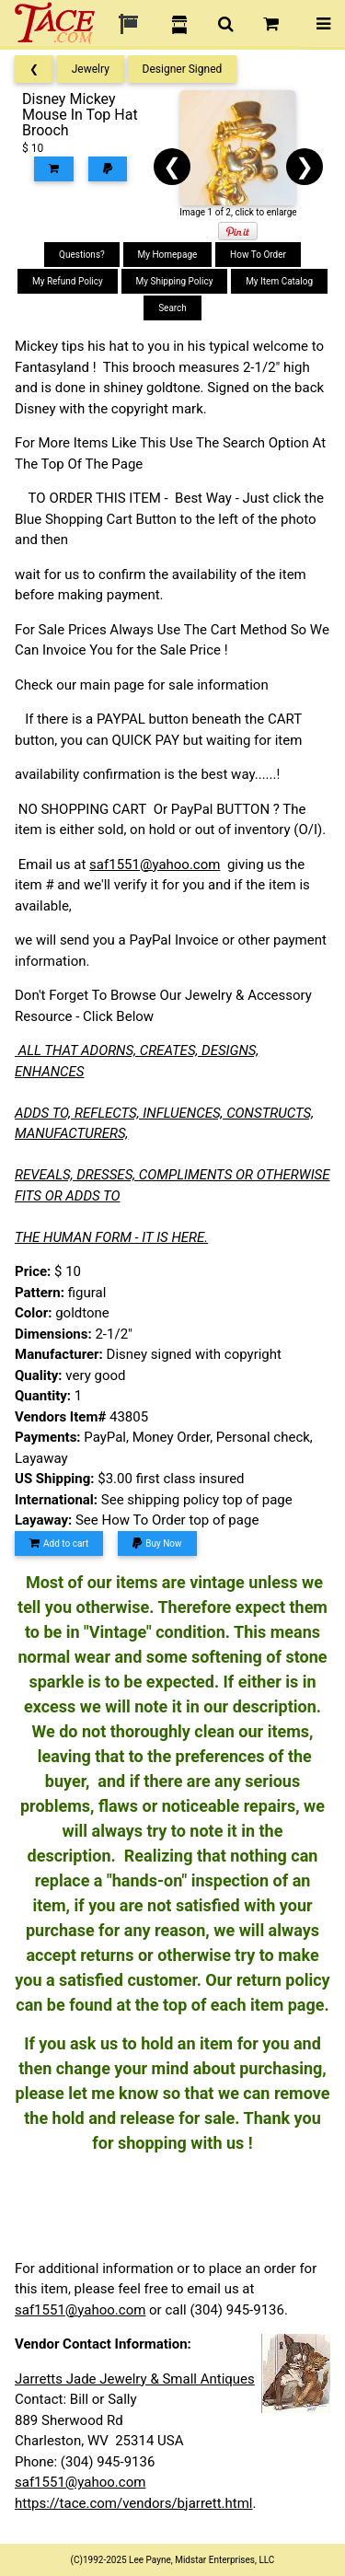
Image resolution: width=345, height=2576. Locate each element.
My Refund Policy (67, 281)
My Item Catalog (279, 281)
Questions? (82, 254)
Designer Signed (183, 69)
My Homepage (168, 254)
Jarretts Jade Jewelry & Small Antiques (135, 2379)
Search (172, 308)
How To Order (258, 254)
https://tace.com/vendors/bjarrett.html (134, 2503)
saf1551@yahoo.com (154, 864)
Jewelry (90, 69)
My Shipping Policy (174, 281)
